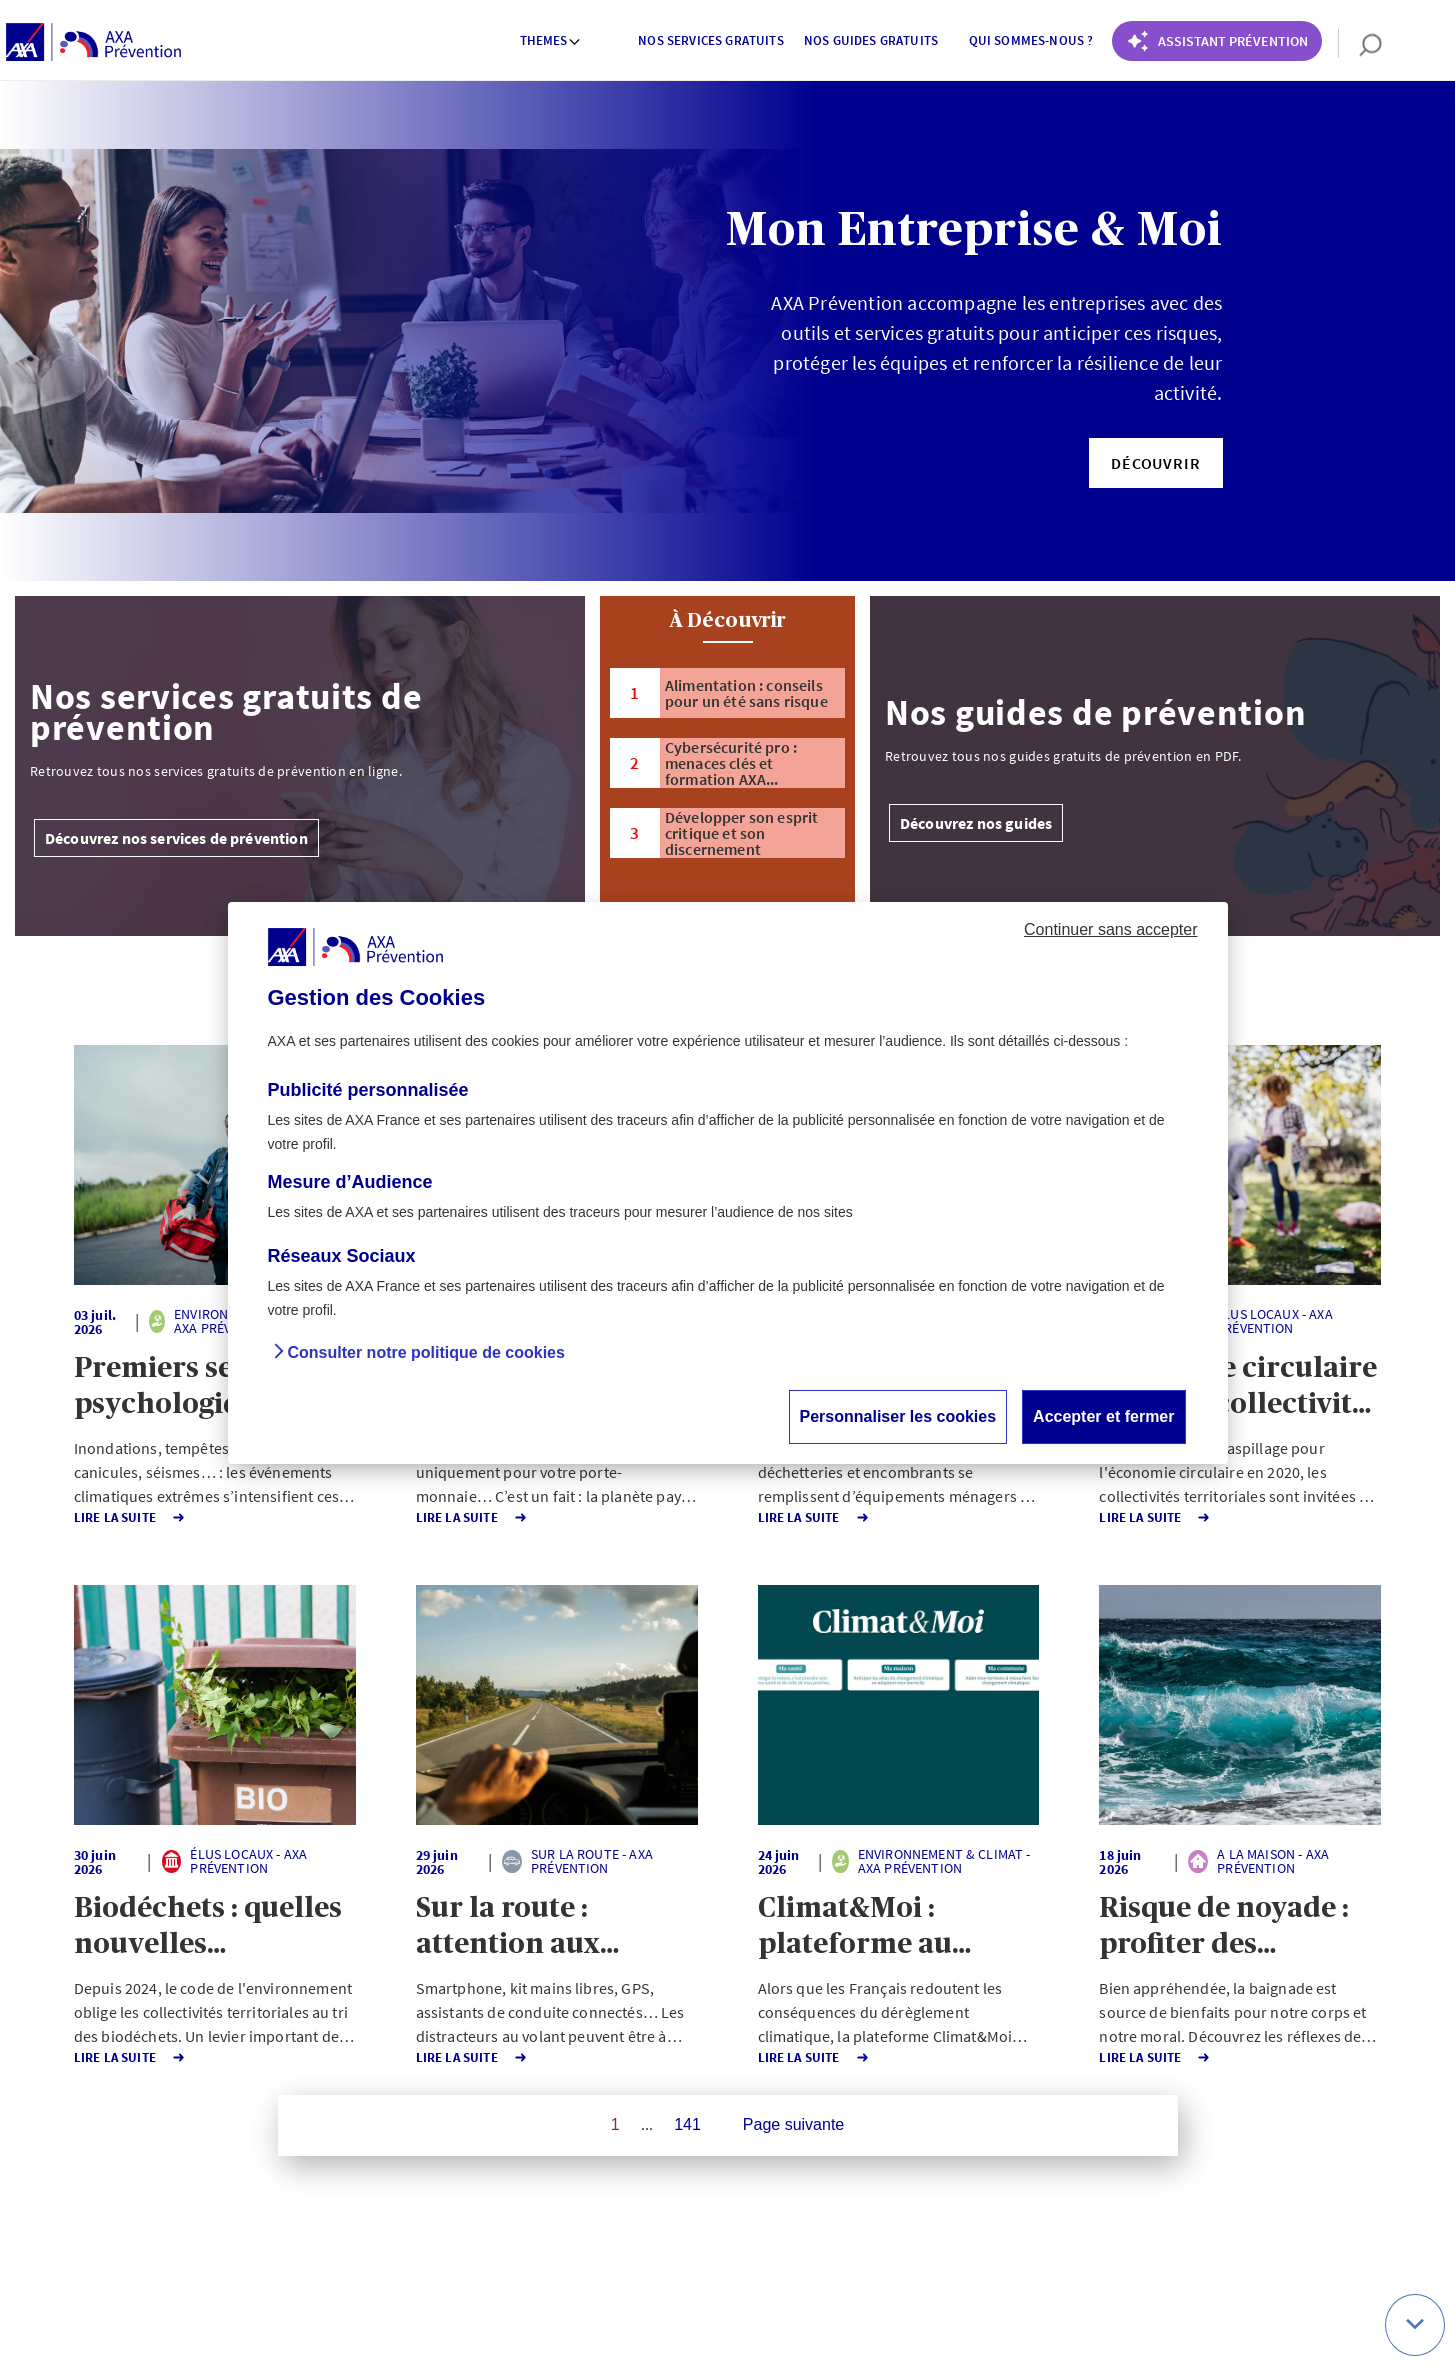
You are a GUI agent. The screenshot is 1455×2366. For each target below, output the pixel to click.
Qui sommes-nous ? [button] (1031, 40)
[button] (1155, 463)
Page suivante (793, 2124)
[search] (1360, 43)
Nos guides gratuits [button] (871, 40)
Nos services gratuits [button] (710, 40)
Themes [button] (551, 40)
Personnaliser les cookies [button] (898, 1416)
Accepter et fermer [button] (1103, 1416)
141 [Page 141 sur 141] (687, 2124)
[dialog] (728, 1183)
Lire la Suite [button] (113, 1517)
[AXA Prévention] (93, 43)
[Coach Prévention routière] (1217, 41)
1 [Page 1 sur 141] (615, 2124)
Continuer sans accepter (1110, 929)
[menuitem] (551, 43)
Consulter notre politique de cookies (426, 1352)
